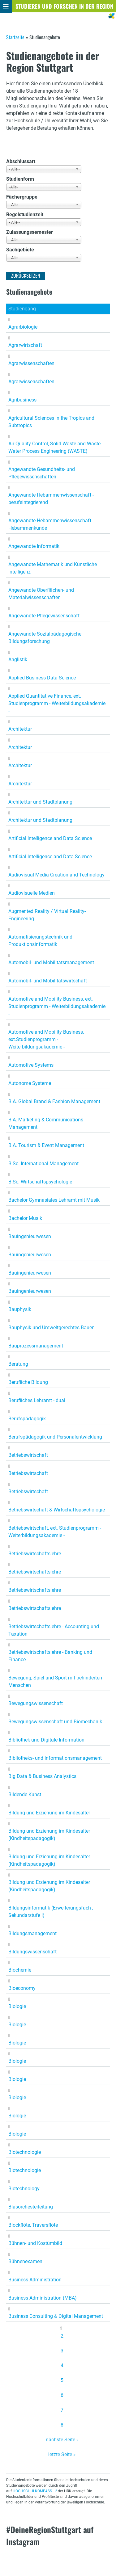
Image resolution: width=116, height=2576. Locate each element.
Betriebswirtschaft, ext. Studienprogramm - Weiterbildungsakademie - (54, 1531)
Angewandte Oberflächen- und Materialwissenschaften (41, 593)
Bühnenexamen (25, 2261)
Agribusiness (22, 400)
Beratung (18, 1364)
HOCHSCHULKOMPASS (32, 2491)
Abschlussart (20, 161)
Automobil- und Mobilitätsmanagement (51, 962)
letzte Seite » (62, 2454)
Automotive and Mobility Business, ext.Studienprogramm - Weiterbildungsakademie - (46, 1039)
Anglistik (17, 659)
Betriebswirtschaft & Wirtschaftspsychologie (56, 1510)
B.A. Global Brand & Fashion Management (54, 1101)
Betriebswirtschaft (28, 1455)
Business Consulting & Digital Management (55, 2316)
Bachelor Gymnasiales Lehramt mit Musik (54, 1200)
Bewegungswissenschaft (35, 1703)
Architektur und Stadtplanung (40, 802)
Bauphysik (19, 1309)
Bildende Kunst (24, 1794)
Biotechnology (24, 2188)
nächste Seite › (62, 2440)
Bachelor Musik (25, 1218)
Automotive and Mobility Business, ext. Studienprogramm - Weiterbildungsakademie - (56, 1006)
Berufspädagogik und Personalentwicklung (55, 1437)
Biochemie (19, 1970)
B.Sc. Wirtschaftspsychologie (40, 1182)
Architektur (20, 729)
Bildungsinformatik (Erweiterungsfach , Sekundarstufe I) (50, 1911)
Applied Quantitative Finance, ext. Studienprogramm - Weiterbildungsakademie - (56, 703)
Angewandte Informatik (33, 546)
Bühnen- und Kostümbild (35, 2243)
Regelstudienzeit (24, 214)
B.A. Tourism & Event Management (46, 1145)
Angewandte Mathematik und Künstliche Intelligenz (52, 568)
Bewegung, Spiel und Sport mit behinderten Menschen (55, 1681)
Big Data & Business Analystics (42, 1776)
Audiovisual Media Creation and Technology (56, 875)
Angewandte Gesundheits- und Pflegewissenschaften (41, 473)
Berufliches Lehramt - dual (36, 1400)
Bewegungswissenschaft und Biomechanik (55, 1722)
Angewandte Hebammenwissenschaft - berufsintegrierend (51, 498)
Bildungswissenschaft (32, 1952)
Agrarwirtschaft (25, 345)
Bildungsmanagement (32, 1933)
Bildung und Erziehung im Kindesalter (49, 1813)
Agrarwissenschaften (31, 363)
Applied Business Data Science (42, 678)
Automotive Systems (31, 1065)
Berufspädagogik (27, 1419)
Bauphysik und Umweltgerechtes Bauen (51, 1327)
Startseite (15, 37)
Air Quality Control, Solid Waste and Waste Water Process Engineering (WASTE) (54, 447)
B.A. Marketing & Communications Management (45, 1123)
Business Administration (35, 2280)
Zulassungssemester (29, 232)
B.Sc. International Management (43, 1163)
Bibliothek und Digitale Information (46, 1740)
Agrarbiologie (22, 327)
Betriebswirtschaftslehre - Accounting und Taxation (53, 1630)
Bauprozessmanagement (35, 1346)
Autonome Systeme (29, 1083)
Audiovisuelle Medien (31, 893)
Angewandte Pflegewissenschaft (43, 616)
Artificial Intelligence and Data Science (50, 838)
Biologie (17, 2006)
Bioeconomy (22, 1988)
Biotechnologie (24, 2152)
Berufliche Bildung (28, 1382)
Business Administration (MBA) (42, 2298)
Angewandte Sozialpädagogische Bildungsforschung (44, 637)
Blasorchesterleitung (30, 2207)
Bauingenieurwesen (29, 1236)
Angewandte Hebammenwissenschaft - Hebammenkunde (51, 524)
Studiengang (22, 309)
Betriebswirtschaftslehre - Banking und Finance (50, 1655)
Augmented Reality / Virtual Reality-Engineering (47, 915)
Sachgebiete (20, 250)
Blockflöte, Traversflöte (33, 2225)
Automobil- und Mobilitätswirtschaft (47, 981)
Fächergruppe (21, 197)
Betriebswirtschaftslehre (34, 1554)
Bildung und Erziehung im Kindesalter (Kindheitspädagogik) (49, 1834)
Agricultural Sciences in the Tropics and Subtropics (51, 421)
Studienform (20, 179)
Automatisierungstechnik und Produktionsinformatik (40, 940)
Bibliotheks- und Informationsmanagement (55, 1758)
